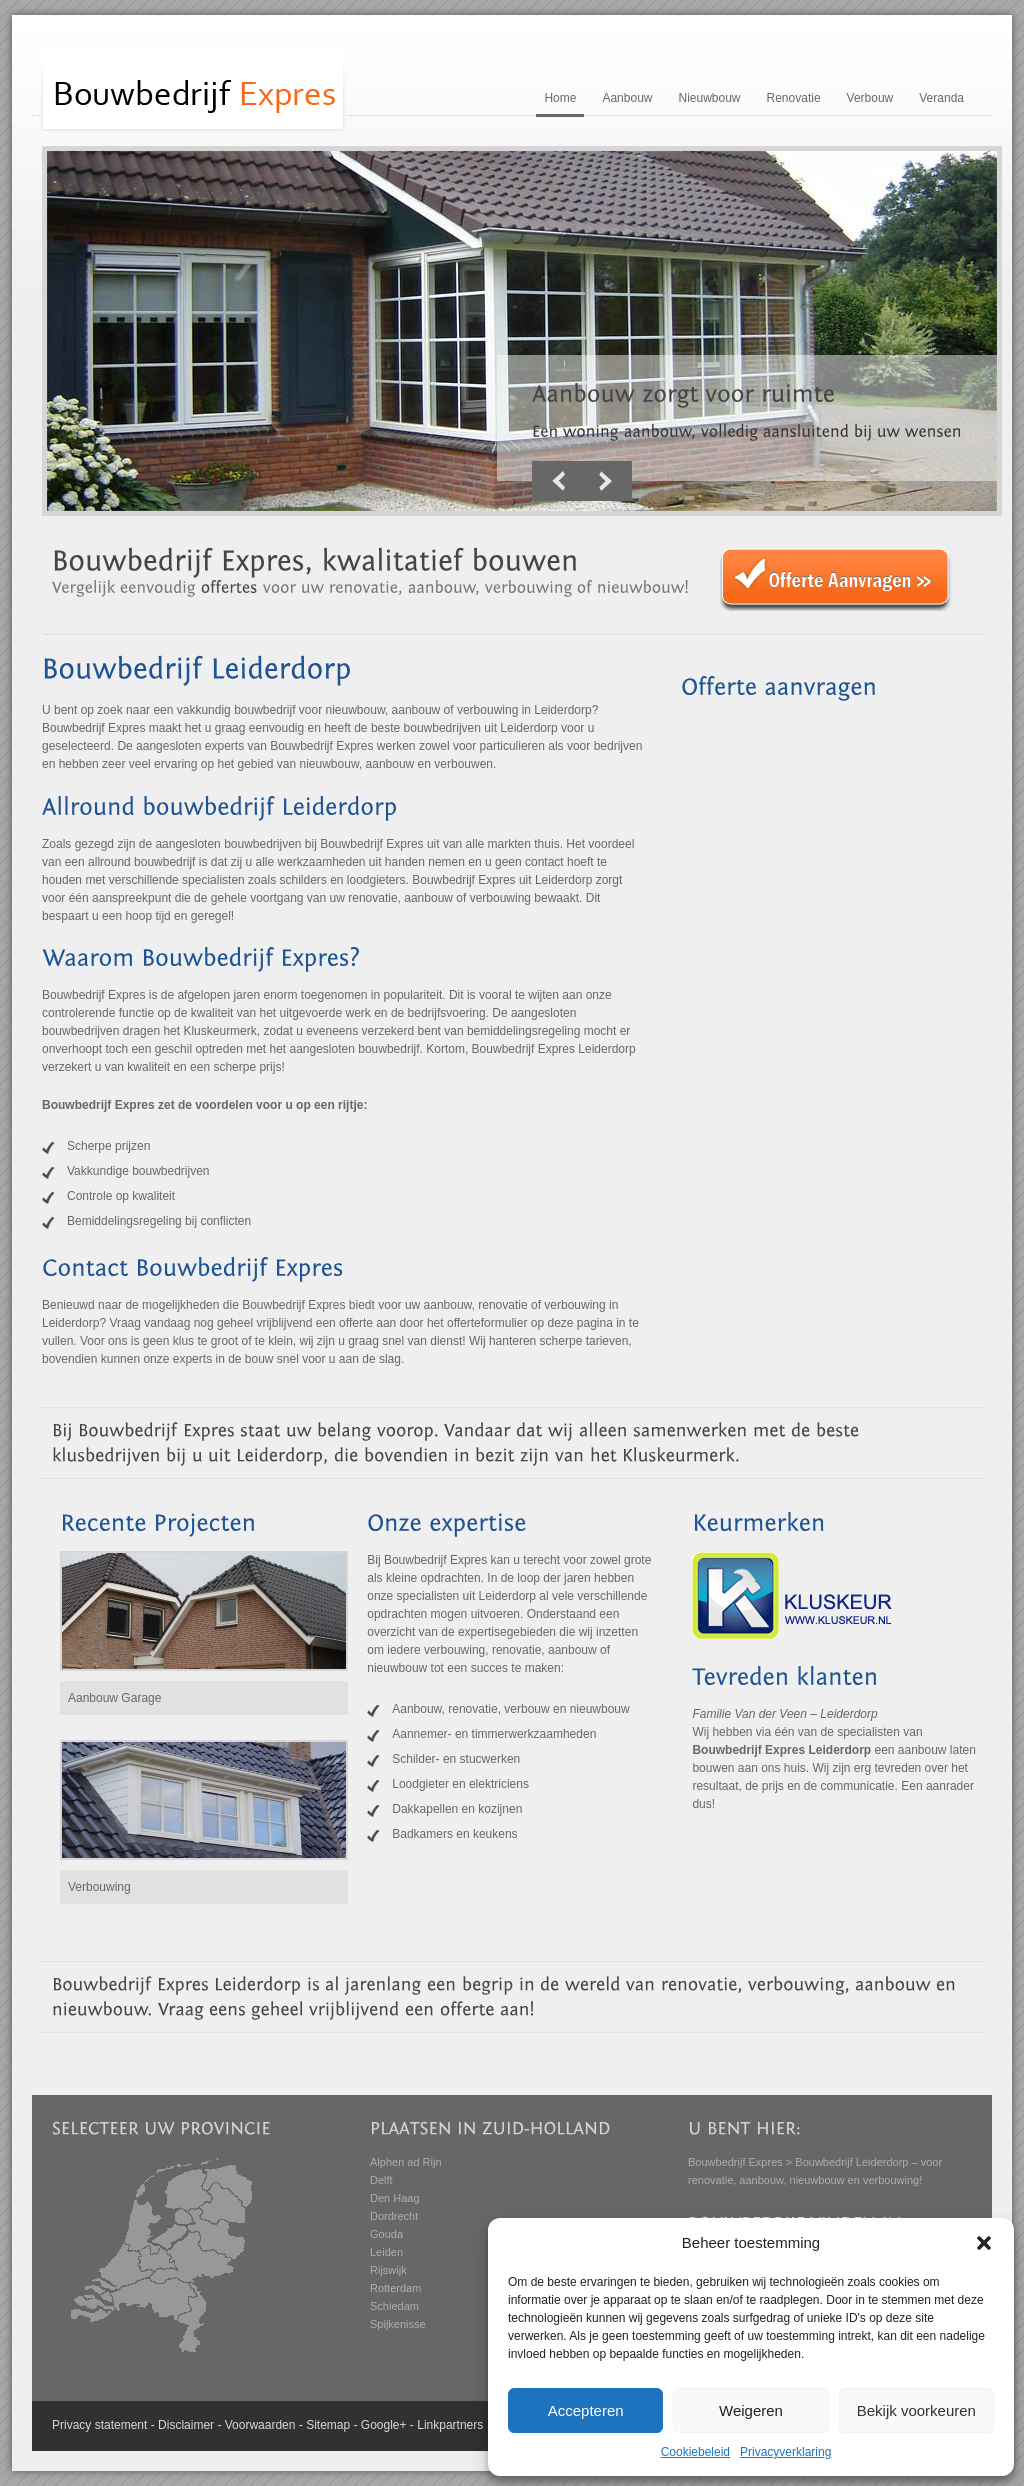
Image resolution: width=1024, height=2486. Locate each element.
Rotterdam (395, 2288)
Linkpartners (450, 2425)
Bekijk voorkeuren (916, 2410)
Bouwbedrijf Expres (735, 2162)
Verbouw (870, 98)
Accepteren (586, 2410)
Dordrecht (394, 2216)
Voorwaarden (260, 2425)
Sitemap (328, 2425)
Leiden (386, 2252)
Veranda (941, 98)
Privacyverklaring (785, 2452)
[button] (984, 2243)
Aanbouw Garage (114, 1698)
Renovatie (794, 98)
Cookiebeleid (695, 2452)
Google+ (384, 2425)
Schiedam (394, 2306)
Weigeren (751, 2410)
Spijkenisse (398, 2324)
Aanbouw (627, 98)
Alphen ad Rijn (406, 2162)
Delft (381, 2180)
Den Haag (395, 2198)
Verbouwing (99, 1887)
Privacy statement (99, 2425)
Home (560, 98)
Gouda (386, 2234)
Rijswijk (388, 2270)
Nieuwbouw (709, 98)
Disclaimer (186, 2425)
